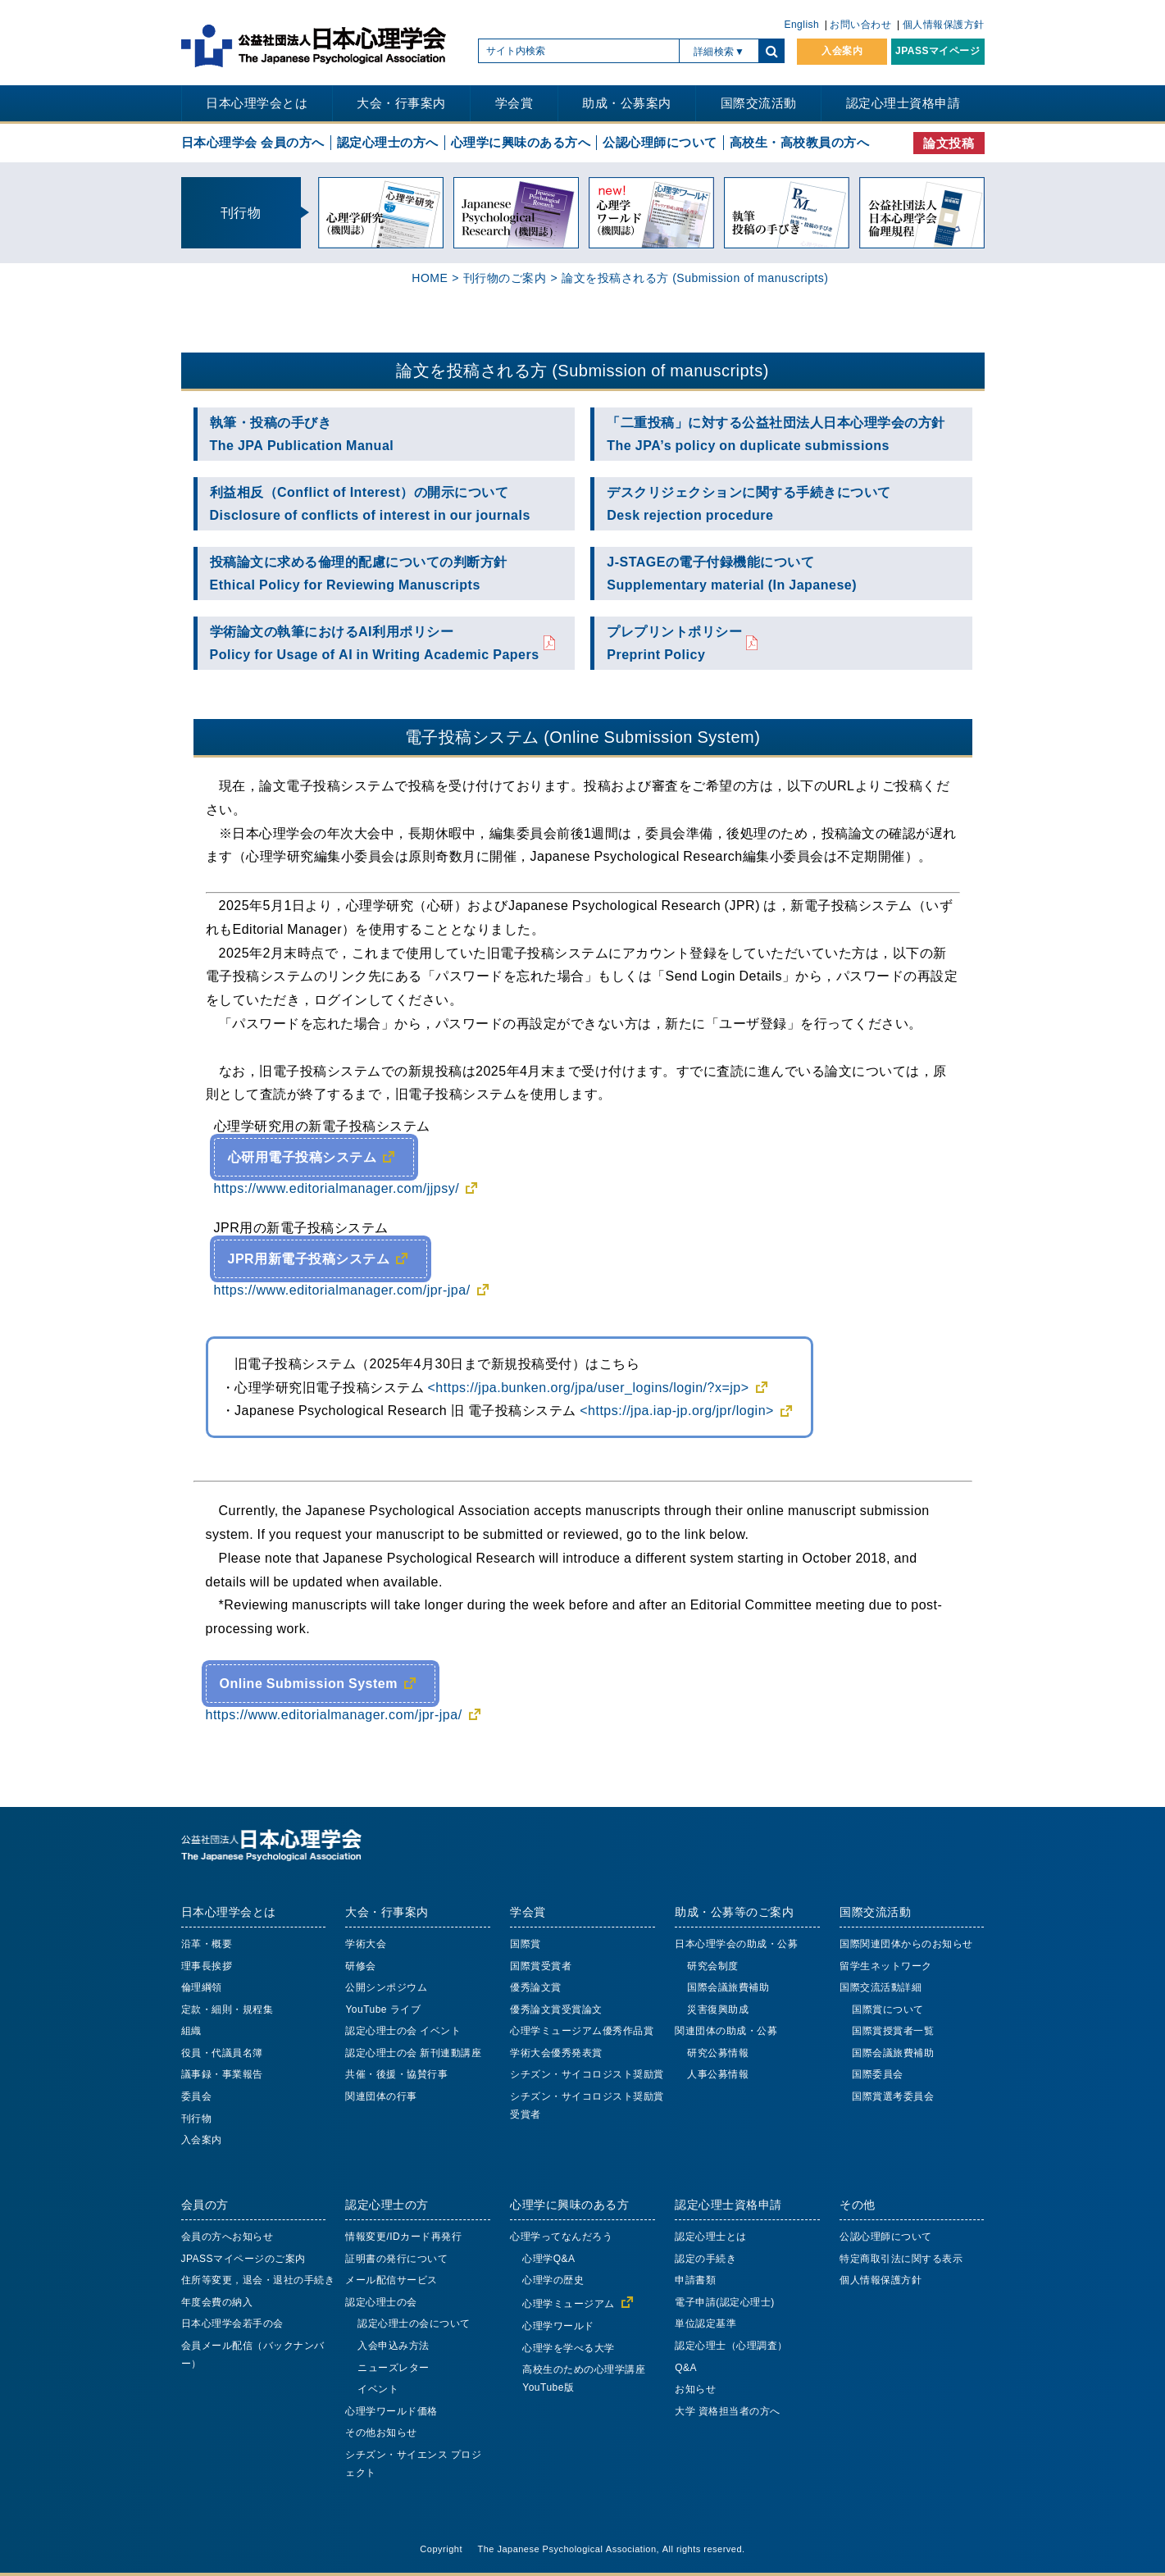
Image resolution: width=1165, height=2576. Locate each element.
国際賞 (525, 1944)
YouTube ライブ (383, 2009)
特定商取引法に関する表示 (901, 2259)
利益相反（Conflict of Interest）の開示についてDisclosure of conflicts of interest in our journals (370, 503)
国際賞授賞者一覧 (893, 2031)
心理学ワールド (558, 2326)
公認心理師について (660, 142)
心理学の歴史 (553, 2280)
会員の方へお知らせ (227, 2236)
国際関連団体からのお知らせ (906, 1944)
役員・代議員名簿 (222, 2053)
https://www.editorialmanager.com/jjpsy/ (337, 1188)
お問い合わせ (860, 25)
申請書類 (695, 2280)
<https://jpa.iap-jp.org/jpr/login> (677, 1410)
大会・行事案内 (401, 103)
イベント (377, 2389)
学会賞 (514, 103)
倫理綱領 (201, 1987)
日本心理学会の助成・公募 (736, 1944)
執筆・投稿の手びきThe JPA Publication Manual (302, 434)
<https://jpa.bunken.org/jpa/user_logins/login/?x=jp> (588, 1387)
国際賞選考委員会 (893, 2096)
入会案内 (841, 51)
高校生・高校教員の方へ (800, 142)
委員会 (196, 2096)
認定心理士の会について (414, 2323)
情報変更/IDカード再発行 (403, 2236)
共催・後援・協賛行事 (396, 2074)
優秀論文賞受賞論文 (556, 2009)
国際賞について (888, 2009)
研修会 (360, 1966)
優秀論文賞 (536, 1987)
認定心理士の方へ (388, 142)
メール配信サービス (391, 2280)
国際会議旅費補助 (728, 1987)
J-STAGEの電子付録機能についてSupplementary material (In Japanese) (732, 573)
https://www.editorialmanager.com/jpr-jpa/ (342, 1289)
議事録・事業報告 (222, 2074)
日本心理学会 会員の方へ (253, 142)
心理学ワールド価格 (391, 2411)
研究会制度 (713, 1966)
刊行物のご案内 (505, 278)
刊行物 (196, 2118)
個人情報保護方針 (944, 25)
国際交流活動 (759, 103)
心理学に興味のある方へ (521, 142)
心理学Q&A (548, 2259)
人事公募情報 (718, 2074)
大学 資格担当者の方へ (727, 2411)
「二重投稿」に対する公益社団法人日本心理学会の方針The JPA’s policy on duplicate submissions (776, 434)
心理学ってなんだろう (561, 2236)
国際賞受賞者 (540, 1966)
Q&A (686, 2368)
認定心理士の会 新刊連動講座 (413, 2053)
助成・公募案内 (626, 103)
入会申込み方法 (393, 2346)
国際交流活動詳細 (881, 1987)
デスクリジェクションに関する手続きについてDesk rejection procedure (749, 503)
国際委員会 (877, 2074)
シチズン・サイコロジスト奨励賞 (587, 2074)
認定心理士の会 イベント (403, 2031)
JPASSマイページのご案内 (243, 2259)
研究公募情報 (718, 2053)
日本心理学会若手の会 (232, 2323)
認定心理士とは (711, 2236)
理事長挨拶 (207, 1966)
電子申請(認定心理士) (725, 2302)
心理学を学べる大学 (568, 2348)
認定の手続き (705, 2259)
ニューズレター (393, 2368)
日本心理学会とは (256, 103)
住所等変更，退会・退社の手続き (258, 2280)
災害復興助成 (718, 2009)
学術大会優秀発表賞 (556, 2053)
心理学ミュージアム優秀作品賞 (581, 2031)
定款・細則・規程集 (227, 2009)
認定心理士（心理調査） (731, 2346)
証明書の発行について (396, 2259)
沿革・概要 (207, 1944)
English (801, 25)
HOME (430, 278)
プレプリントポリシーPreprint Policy (674, 643)
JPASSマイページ (937, 51)
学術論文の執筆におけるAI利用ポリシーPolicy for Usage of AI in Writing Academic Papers (374, 643)
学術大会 (365, 1944)
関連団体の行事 (381, 2096)
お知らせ (695, 2389)
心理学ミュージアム (568, 2304)
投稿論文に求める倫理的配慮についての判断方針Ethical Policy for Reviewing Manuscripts (358, 573)
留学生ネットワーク (886, 1966)
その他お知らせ (381, 2432)
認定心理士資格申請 (903, 103)
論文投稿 (948, 143)
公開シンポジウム (386, 1987)
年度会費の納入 (217, 2302)
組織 (191, 2031)
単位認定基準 (705, 2323)
